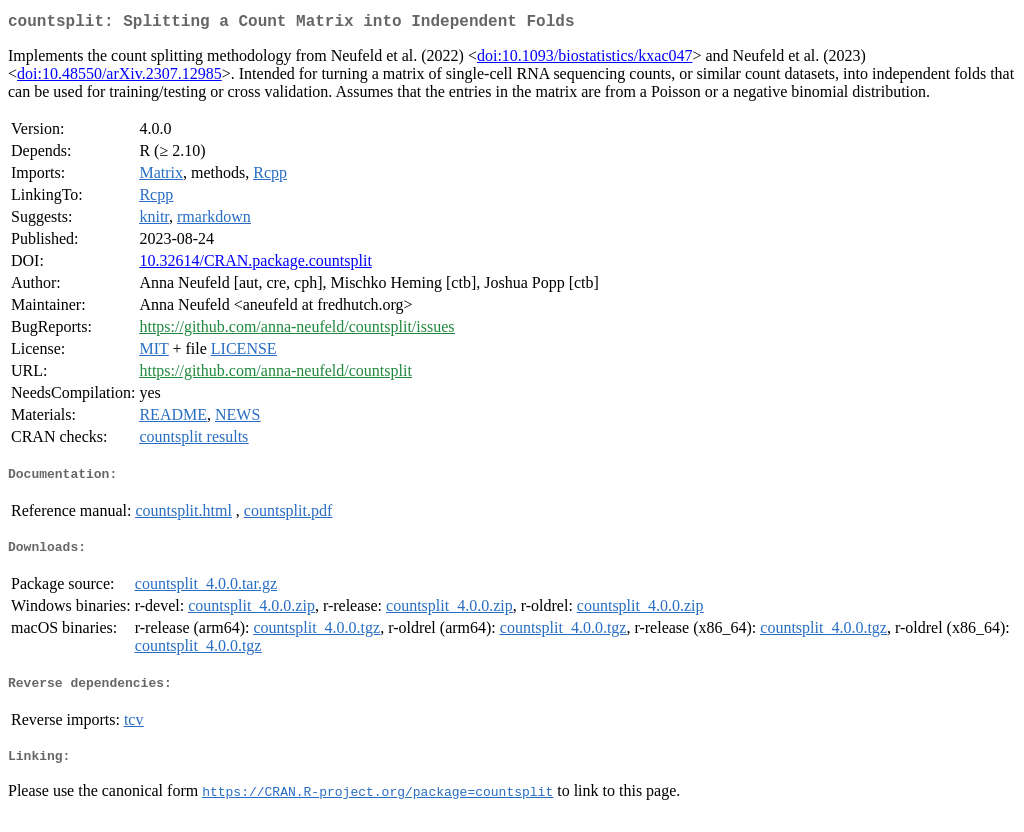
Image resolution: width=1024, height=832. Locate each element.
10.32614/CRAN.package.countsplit (255, 264)
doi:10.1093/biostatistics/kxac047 (585, 59)
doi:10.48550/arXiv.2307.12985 (119, 77)
